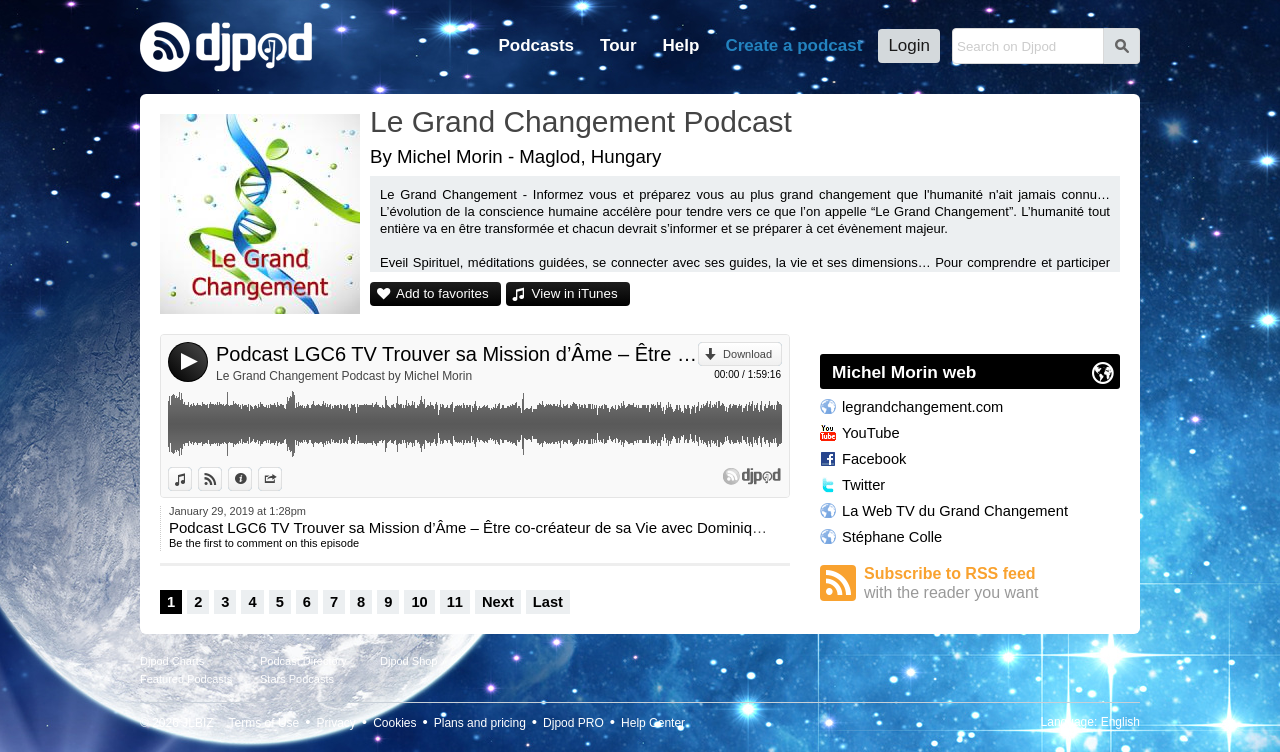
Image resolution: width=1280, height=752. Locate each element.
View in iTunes (575, 293)
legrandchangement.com (922, 407)
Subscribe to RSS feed (992, 583)
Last (548, 602)
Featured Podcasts (186, 679)
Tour (618, 45)
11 (455, 602)
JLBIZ (197, 723)
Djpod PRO (573, 723)
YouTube (871, 433)
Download (747, 354)
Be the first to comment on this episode (264, 543)
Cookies (394, 723)
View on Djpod (221, 479)
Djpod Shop (409, 661)
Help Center (653, 723)
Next (498, 602)
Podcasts (536, 45)
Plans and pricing (480, 723)
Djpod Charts (172, 661)
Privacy (336, 723)
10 (419, 602)
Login (909, 45)
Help (681, 45)
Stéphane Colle (892, 537)
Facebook (874, 459)
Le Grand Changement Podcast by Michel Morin (344, 376)
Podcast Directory (303, 661)
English (1120, 722)
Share (281, 479)
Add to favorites (442, 293)
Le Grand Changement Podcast (581, 121)
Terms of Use (264, 723)
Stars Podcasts (297, 679)
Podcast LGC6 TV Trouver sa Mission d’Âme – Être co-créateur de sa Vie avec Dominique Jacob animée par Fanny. (457, 354)
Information (251, 479)
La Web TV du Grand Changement (955, 511)
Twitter (863, 485)
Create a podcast (793, 45)
